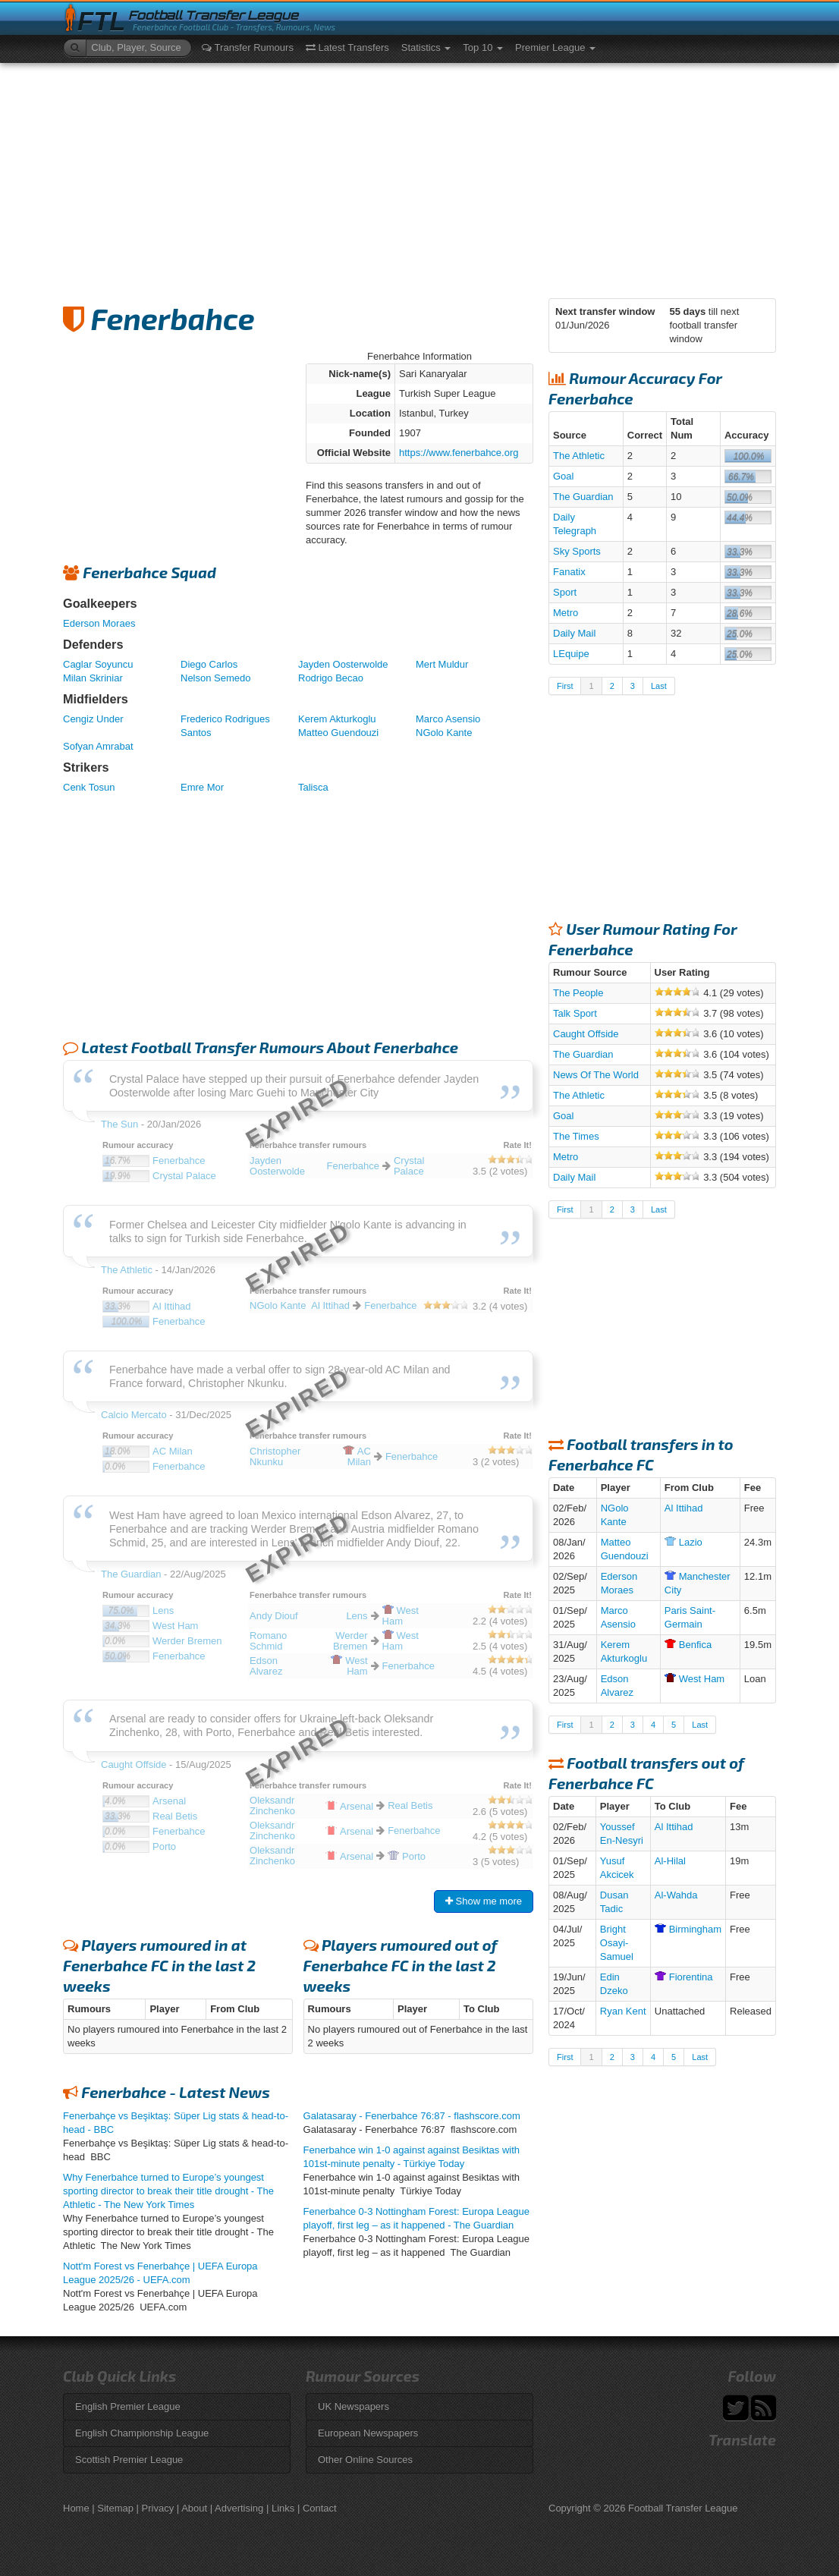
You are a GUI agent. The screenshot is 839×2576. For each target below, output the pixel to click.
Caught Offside (585, 1034)
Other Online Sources (365, 2459)
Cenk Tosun (89, 787)
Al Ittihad (684, 1508)
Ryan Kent (623, 2011)
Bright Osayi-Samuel (616, 1942)
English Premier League (128, 2406)
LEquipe (571, 653)
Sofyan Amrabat (98, 746)
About (194, 2508)
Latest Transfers (347, 47)
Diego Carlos (209, 664)
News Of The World (596, 1074)
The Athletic (579, 455)
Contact (320, 2508)
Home (76, 2508)
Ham (694, 1678)
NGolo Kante (444, 732)
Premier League (555, 47)
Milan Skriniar (93, 678)
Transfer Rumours (248, 47)
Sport (565, 592)
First (565, 685)
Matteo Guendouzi (338, 732)
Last (659, 685)
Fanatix (569, 571)
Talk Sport (575, 1013)
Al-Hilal (670, 1861)
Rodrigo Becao (330, 678)
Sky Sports (577, 551)
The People (578, 993)
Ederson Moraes (99, 623)
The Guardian (583, 496)
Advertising (239, 2508)
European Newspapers (368, 2433)
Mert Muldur (442, 664)
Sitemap (115, 2508)
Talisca (313, 787)
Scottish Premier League (129, 2459)
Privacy (158, 2508)
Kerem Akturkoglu (337, 719)
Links (283, 2508)
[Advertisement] (419, 177)
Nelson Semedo (216, 678)
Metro (565, 612)
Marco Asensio (448, 719)
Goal (563, 476)
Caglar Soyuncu (98, 664)
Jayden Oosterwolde (343, 664)
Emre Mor (202, 787)
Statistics (426, 47)
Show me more (483, 1901)
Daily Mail (574, 633)
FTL (101, 21)
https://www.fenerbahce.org (459, 452)
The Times (576, 1136)
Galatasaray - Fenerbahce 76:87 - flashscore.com (411, 2116)
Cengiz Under (93, 719)
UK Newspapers (353, 2406)
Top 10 (483, 47)
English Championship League (142, 2433)
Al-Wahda (676, 1895)
